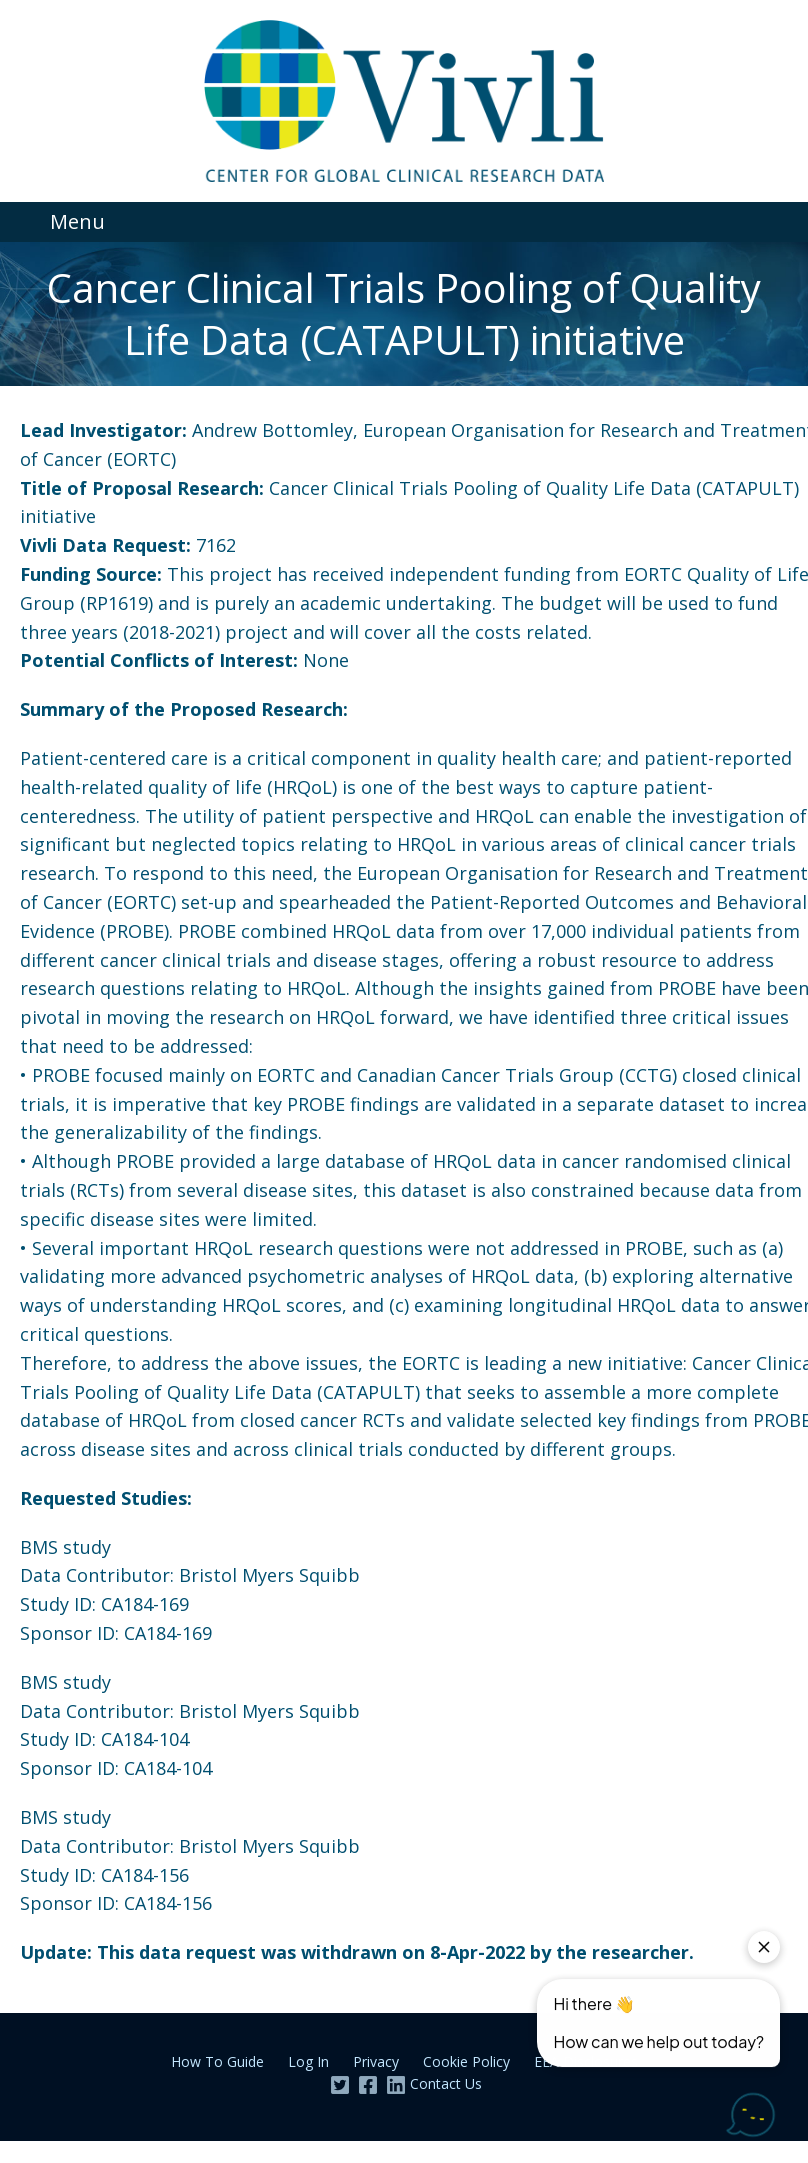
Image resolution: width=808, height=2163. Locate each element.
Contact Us (446, 2083)
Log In (308, 2061)
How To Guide (217, 2061)
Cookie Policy (466, 2061)
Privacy (376, 2061)
